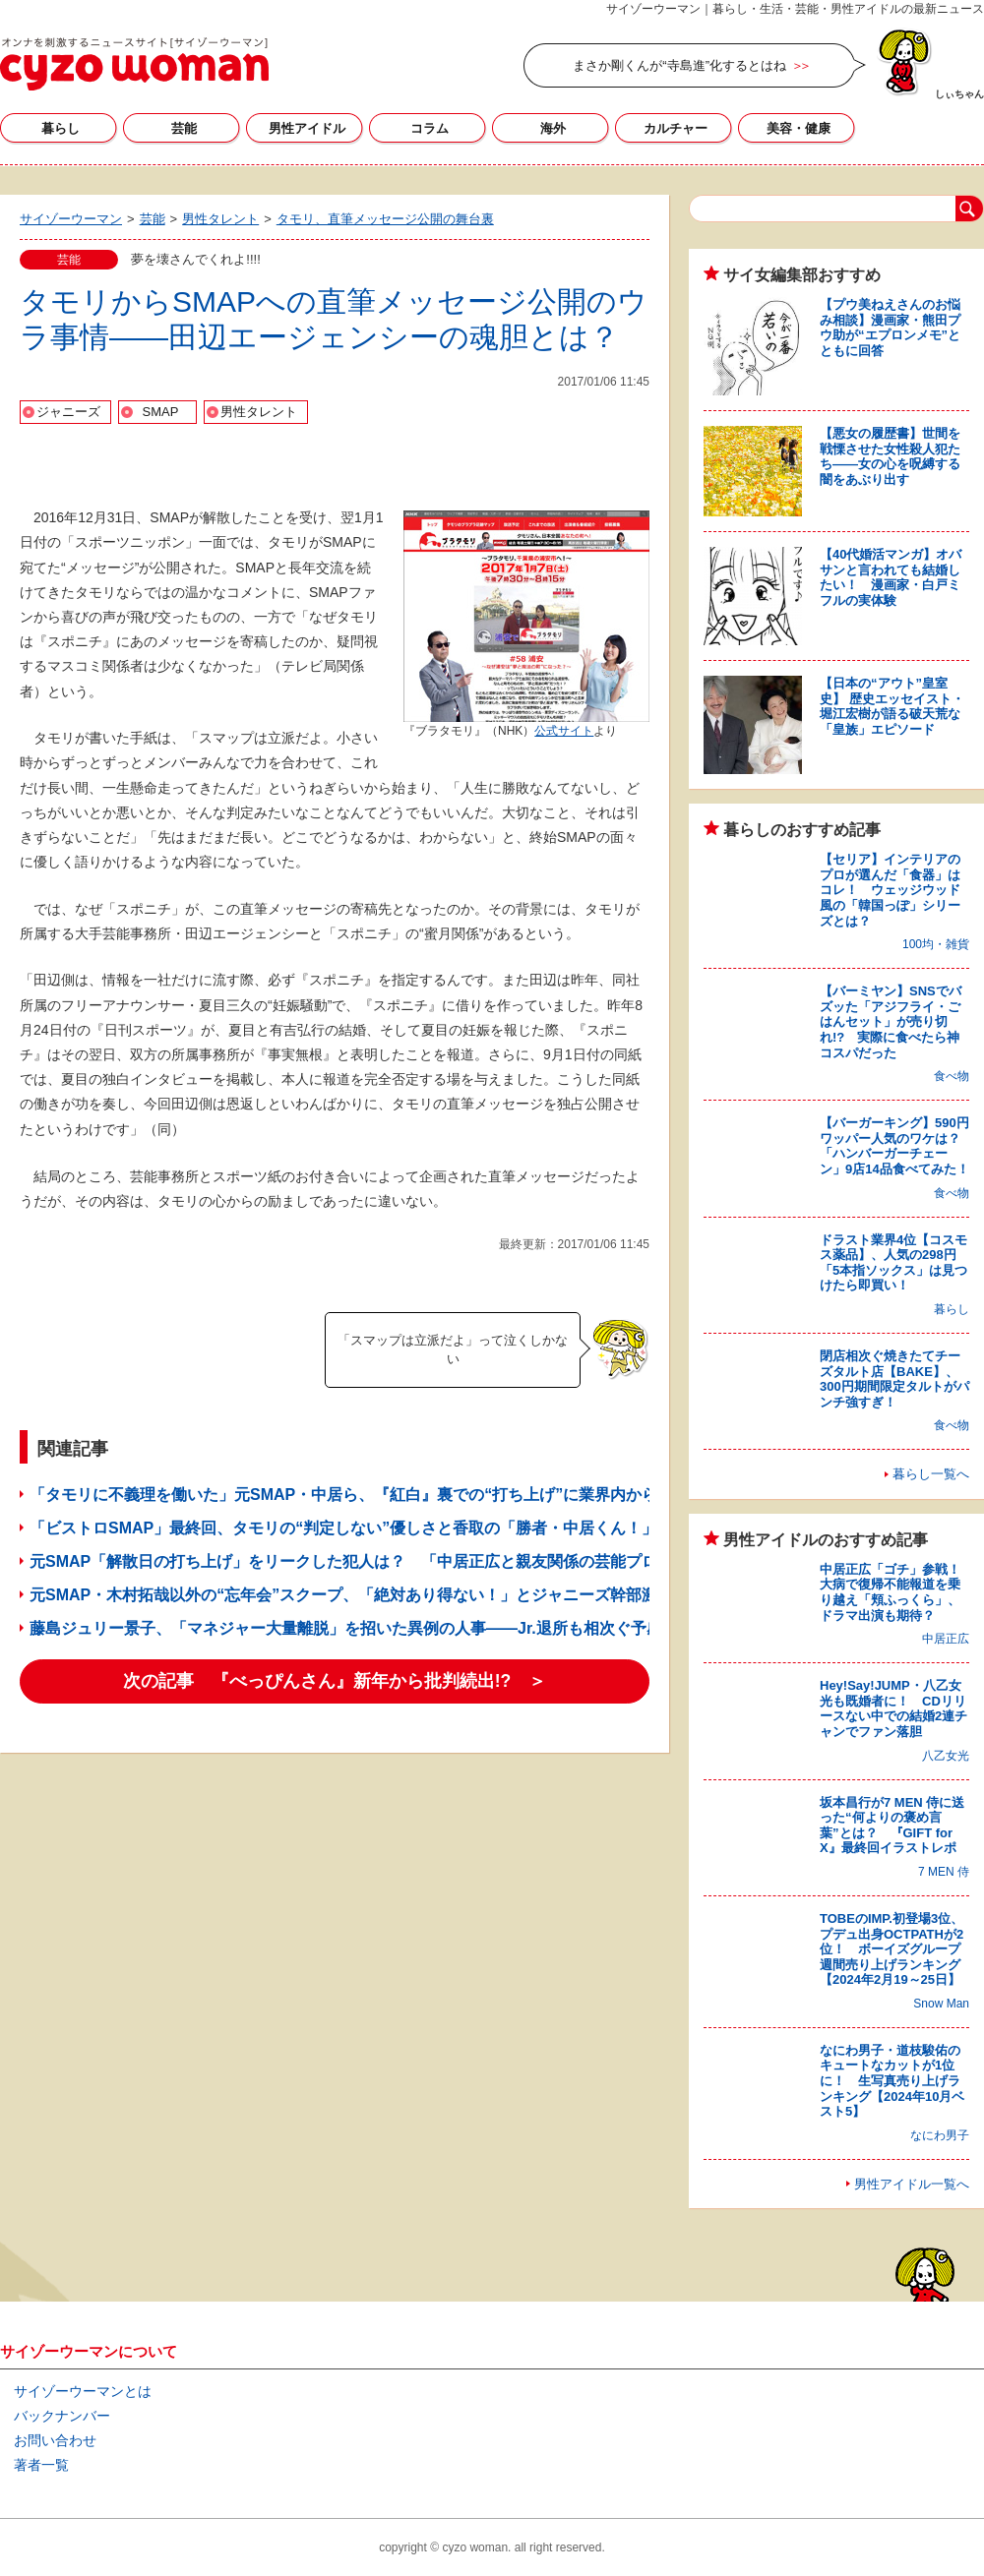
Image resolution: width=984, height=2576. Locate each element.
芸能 (184, 128)
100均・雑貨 (935, 944)
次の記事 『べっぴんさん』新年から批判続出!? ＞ (335, 1681)
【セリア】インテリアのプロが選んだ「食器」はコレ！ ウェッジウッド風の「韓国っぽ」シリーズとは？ (890, 890)
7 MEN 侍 (943, 1872)
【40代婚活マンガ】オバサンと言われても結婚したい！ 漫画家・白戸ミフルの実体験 (890, 577)
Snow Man (941, 2003)
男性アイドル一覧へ (911, 2184)
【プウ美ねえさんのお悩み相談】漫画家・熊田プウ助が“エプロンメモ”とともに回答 (890, 327)
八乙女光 (945, 1756)
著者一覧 (41, 2465)
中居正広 (945, 1639)
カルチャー (675, 128)
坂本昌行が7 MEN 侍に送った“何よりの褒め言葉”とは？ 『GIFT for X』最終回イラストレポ (892, 1825)
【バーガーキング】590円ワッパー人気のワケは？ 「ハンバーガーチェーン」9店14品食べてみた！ (896, 1145)
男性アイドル (307, 128)
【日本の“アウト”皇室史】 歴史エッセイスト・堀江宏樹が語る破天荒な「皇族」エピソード (892, 706)
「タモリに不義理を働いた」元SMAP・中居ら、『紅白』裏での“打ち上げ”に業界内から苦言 (359, 1494)
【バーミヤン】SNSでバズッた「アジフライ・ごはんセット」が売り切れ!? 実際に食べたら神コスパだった (890, 1021)
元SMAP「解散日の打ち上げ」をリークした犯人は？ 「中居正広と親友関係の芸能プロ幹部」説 (375, 1561)
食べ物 (951, 1076)
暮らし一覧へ (930, 1474)
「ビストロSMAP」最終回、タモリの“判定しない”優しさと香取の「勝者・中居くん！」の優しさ (375, 1528)
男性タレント (258, 411)
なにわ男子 (939, 2135)
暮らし (60, 128)
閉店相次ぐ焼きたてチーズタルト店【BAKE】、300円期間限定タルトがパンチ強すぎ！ (894, 1378)
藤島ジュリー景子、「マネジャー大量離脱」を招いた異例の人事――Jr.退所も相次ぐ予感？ (354, 1628)
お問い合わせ (55, 2440)
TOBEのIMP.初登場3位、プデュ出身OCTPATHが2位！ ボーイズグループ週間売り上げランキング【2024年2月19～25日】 (891, 1949)
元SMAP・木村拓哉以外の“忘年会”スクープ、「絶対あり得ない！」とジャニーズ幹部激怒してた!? (382, 1595)
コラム (429, 128)
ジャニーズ (68, 411)
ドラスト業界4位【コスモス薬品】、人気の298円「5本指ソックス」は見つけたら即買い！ (893, 1262)
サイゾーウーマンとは (83, 2391)
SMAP (161, 411)
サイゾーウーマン (134, 63)
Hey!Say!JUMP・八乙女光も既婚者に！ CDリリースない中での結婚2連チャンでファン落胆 (893, 1708)
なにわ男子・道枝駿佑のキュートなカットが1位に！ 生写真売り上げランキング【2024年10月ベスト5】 (892, 2081)
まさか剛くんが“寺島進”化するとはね (679, 65)
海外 (553, 128)
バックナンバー (62, 2416)
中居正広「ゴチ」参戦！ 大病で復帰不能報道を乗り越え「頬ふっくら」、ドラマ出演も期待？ (896, 1592)
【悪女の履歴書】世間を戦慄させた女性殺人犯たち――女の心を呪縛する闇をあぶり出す (890, 456)
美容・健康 (798, 128)
